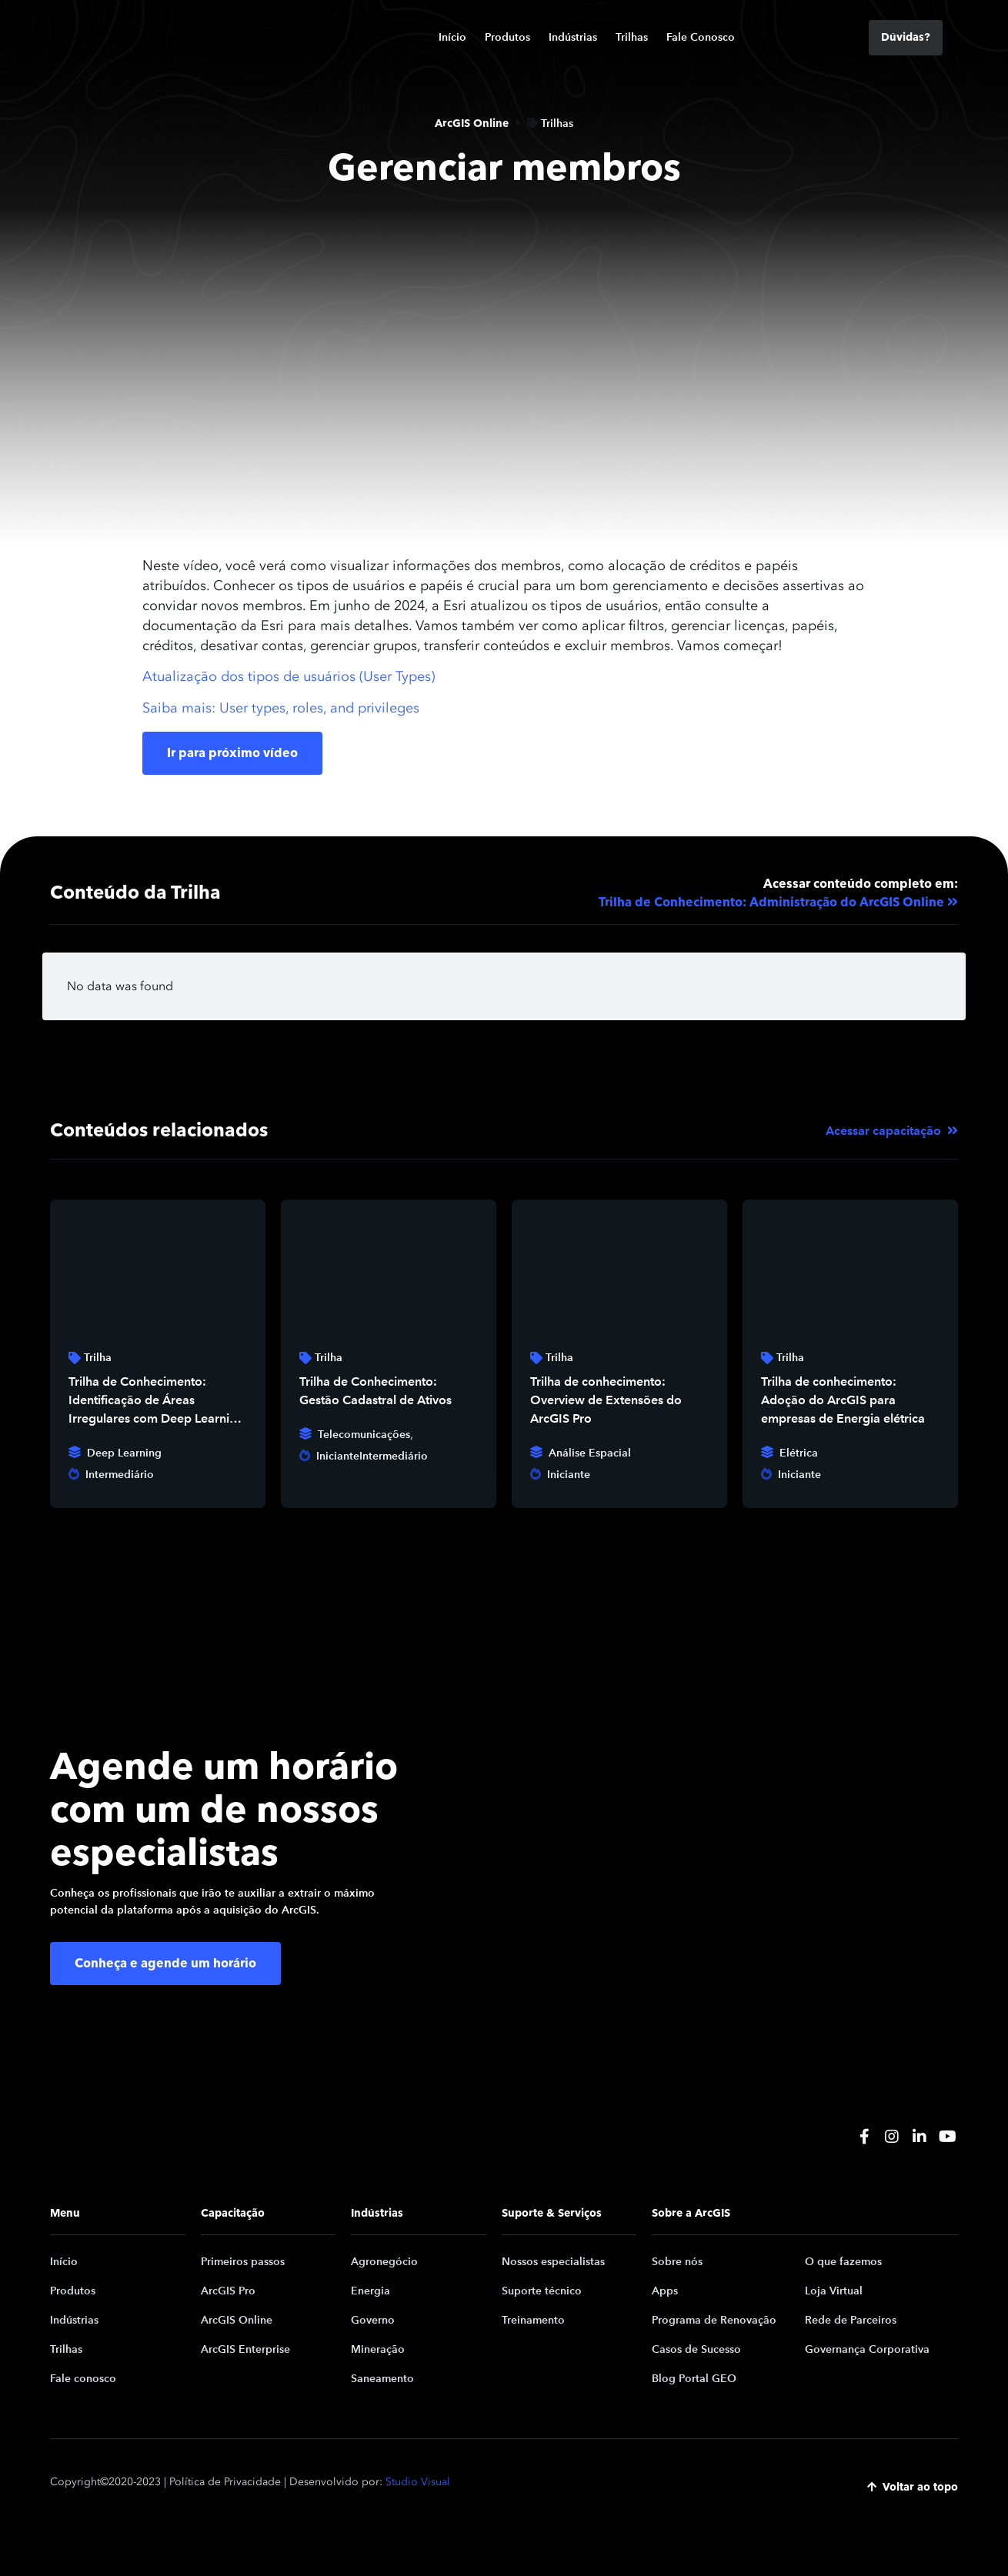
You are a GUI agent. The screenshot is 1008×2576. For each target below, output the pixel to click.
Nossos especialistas (553, 2261)
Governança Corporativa (867, 2349)
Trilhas (632, 37)
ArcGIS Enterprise (245, 2349)
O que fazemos (843, 2261)
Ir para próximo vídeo (232, 753)
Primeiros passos (243, 2261)
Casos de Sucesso (696, 2349)
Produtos (507, 37)
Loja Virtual (834, 2290)
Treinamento (533, 2320)
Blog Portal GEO (694, 2378)
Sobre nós (677, 2261)
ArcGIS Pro (228, 2290)
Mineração (378, 2349)
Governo (373, 2320)
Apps (665, 2290)
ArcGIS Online (236, 2320)
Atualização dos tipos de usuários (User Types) (288, 676)
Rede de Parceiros (850, 2320)
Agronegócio (384, 2261)
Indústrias (573, 37)
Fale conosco (83, 2378)
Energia (370, 2290)
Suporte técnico (542, 2290)
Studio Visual (418, 2481)
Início (452, 37)
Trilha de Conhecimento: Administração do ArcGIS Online (771, 902)
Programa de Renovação (714, 2320)
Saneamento (382, 2378)
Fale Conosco (700, 37)
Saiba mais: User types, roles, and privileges (280, 707)
